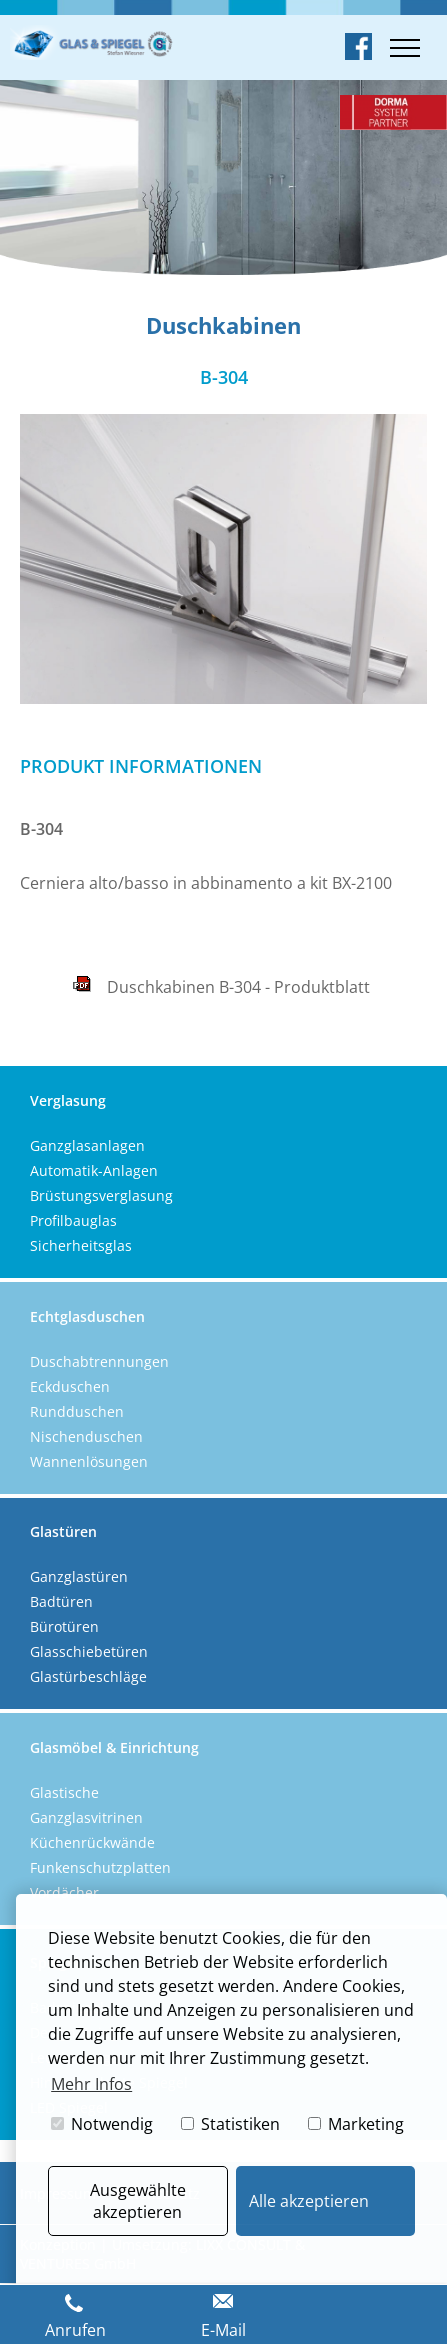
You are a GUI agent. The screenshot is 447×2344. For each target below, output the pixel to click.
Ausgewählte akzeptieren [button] (138, 2201)
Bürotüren (64, 1626)
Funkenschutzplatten (100, 1867)
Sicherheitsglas (81, 1245)
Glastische (64, 1792)
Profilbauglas (73, 1220)
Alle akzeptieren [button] (309, 2201)
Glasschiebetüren (89, 1651)
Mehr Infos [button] (91, 2084)
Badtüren (61, 1601)
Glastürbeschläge (88, 1676)
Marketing (356, 2124)
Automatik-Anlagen (94, 1170)
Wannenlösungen (89, 1461)
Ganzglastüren (79, 1576)
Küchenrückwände (92, 1842)
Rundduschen (77, 1411)
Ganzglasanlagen (87, 1145)
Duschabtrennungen (99, 1361)
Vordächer (64, 1892)
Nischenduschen (86, 1436)
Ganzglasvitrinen (86, 1817)
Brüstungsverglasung (101, 1195)
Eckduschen (70, 1386)
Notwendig (102, 2124)
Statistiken (230, 2124)
